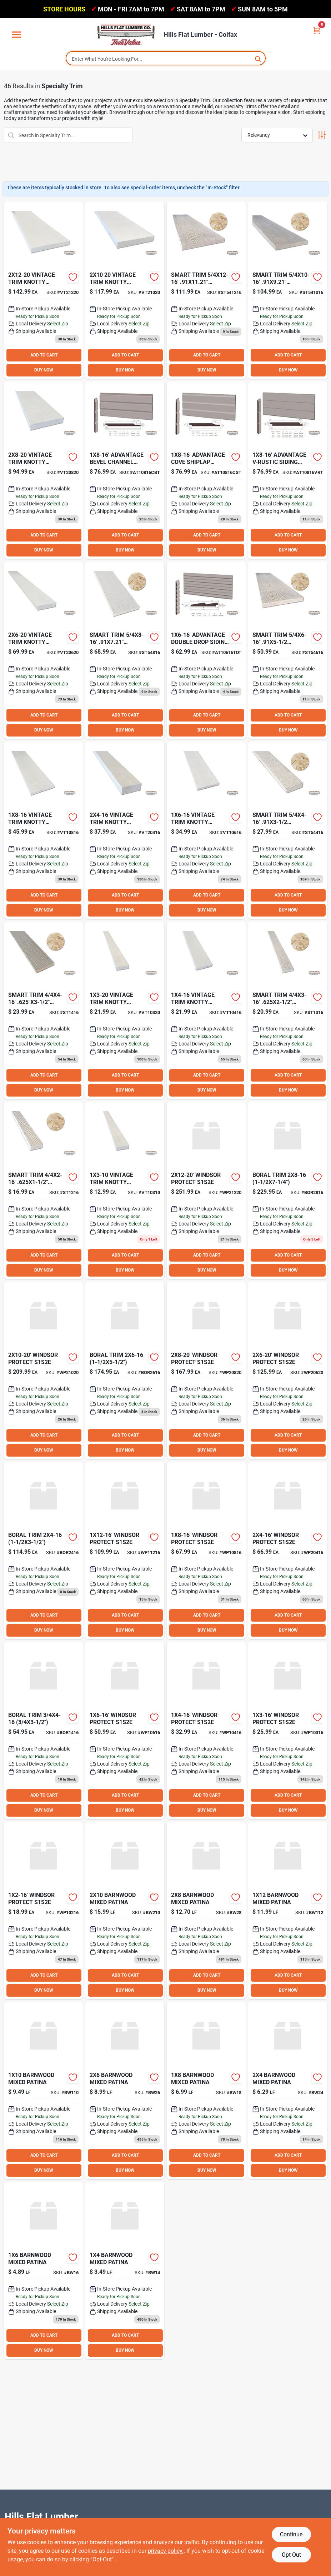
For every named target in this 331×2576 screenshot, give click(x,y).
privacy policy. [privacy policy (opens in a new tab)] (166, 2550)
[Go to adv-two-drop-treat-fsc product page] (206, 650)
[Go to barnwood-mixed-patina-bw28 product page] (206, 1910)
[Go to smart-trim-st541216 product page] (206, 290)
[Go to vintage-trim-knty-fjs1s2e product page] (124, 1010)
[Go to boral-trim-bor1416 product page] (43, 1730)
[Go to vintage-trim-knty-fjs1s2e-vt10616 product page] (206, 830)
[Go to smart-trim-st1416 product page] (43, 1010)
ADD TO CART (43, 355)
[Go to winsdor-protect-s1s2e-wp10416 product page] (206, 1730)
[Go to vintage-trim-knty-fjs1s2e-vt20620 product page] (43, 650)
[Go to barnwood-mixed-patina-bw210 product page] (124, 1910)
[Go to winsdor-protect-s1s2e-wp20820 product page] (206, 1370)
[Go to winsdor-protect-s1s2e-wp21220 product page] (206, 1190)
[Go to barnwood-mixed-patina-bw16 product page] (43, 2270)
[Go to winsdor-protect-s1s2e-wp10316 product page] (287, 1730)
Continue (291, 2534)
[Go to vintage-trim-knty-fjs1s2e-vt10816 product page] (43, 830)
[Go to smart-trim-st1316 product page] (287, 1010)
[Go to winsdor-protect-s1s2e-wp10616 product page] (124, 1730)
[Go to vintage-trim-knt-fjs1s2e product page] (124, 290)
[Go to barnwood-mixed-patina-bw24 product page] (287, 2090)
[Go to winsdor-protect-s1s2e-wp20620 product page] (287, 1370)
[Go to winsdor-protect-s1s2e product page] (43, 1910)
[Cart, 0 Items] (316, 30)
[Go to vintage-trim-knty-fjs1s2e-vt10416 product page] (206, 1010)
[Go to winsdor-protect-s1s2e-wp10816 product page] (206, 1550)
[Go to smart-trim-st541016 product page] (287, 290)
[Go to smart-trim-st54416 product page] (287, 830)
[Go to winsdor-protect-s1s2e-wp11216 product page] (124, 1550)
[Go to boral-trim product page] (287, 1190)
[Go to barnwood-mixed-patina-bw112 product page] (287, 1910)
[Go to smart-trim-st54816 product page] (124, 650)
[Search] (258, 58)
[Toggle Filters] (322, 135)
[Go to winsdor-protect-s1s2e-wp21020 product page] (43, 1370)
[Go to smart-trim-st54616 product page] (287, 650)
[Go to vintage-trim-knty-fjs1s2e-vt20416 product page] (124, 830)
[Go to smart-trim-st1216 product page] (43, 1190)
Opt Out (291, 2554)
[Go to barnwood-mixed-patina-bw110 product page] (43, 2090)
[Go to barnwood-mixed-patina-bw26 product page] (124, 2090)
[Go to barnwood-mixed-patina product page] (124, 2270)
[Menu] (16, 35)
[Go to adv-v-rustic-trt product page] (287, 470)
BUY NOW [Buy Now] (43, 370)
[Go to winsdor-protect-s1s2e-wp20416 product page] (287, 1550)
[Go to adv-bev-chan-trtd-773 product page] (124, 470)
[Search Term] (165, 59)
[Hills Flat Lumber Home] (126, 34)
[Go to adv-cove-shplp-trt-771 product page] (206, 470)
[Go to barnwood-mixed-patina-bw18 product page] (206, 2090)
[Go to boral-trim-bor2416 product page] (43, 1550)
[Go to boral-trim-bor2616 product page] (124, 1370)
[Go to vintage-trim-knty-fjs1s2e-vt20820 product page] (43, 470)
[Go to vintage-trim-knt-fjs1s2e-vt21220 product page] (43, 290)
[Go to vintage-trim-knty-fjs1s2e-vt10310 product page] (124, 1190)
